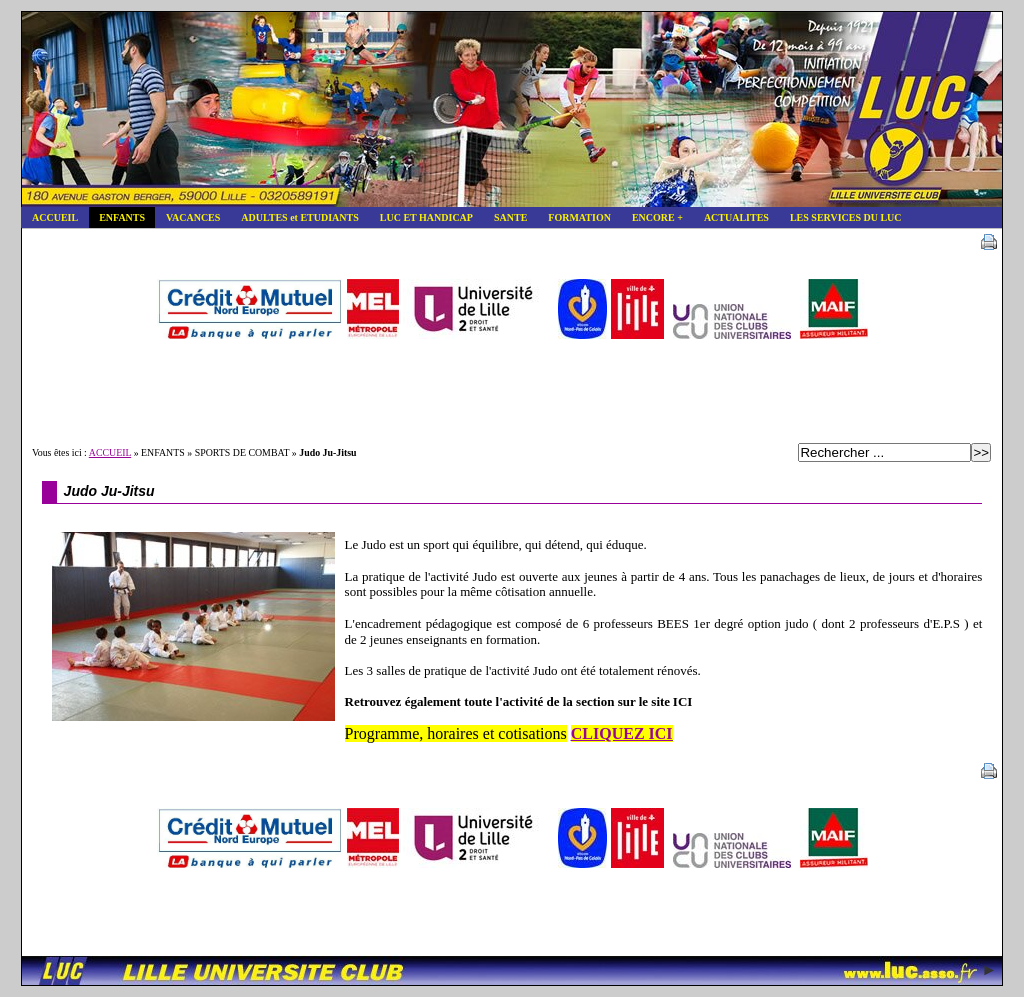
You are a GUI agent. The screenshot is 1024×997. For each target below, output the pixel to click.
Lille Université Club (512, 109)
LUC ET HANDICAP (421, 215)
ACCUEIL (49, 215)
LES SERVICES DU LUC (840, 215)
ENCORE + (652, 215)
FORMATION (574, 215)
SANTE (505, 215)
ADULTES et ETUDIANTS (294, 215)
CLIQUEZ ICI (622, 733)
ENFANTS (116, 215)
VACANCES (187, 215)
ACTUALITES (731, 215)
